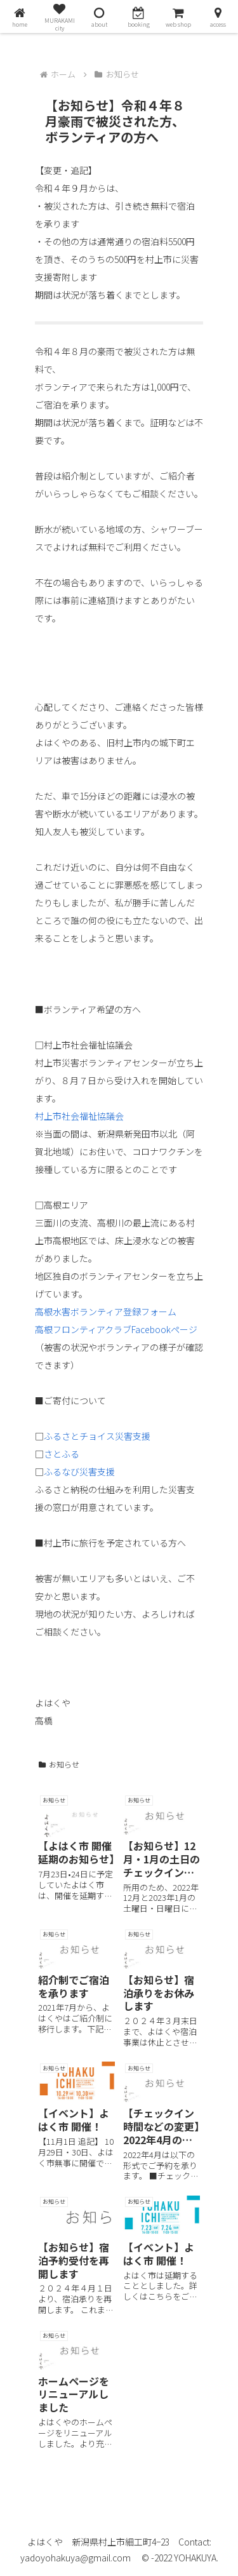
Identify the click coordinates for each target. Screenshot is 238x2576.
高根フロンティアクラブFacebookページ (116, 1329)
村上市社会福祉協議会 (79, 1116)
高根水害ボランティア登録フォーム (105, 1311)
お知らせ (59, 1764)
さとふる (61, 1453)
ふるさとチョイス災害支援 (97, 1436)
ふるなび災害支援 (79, 1471)
